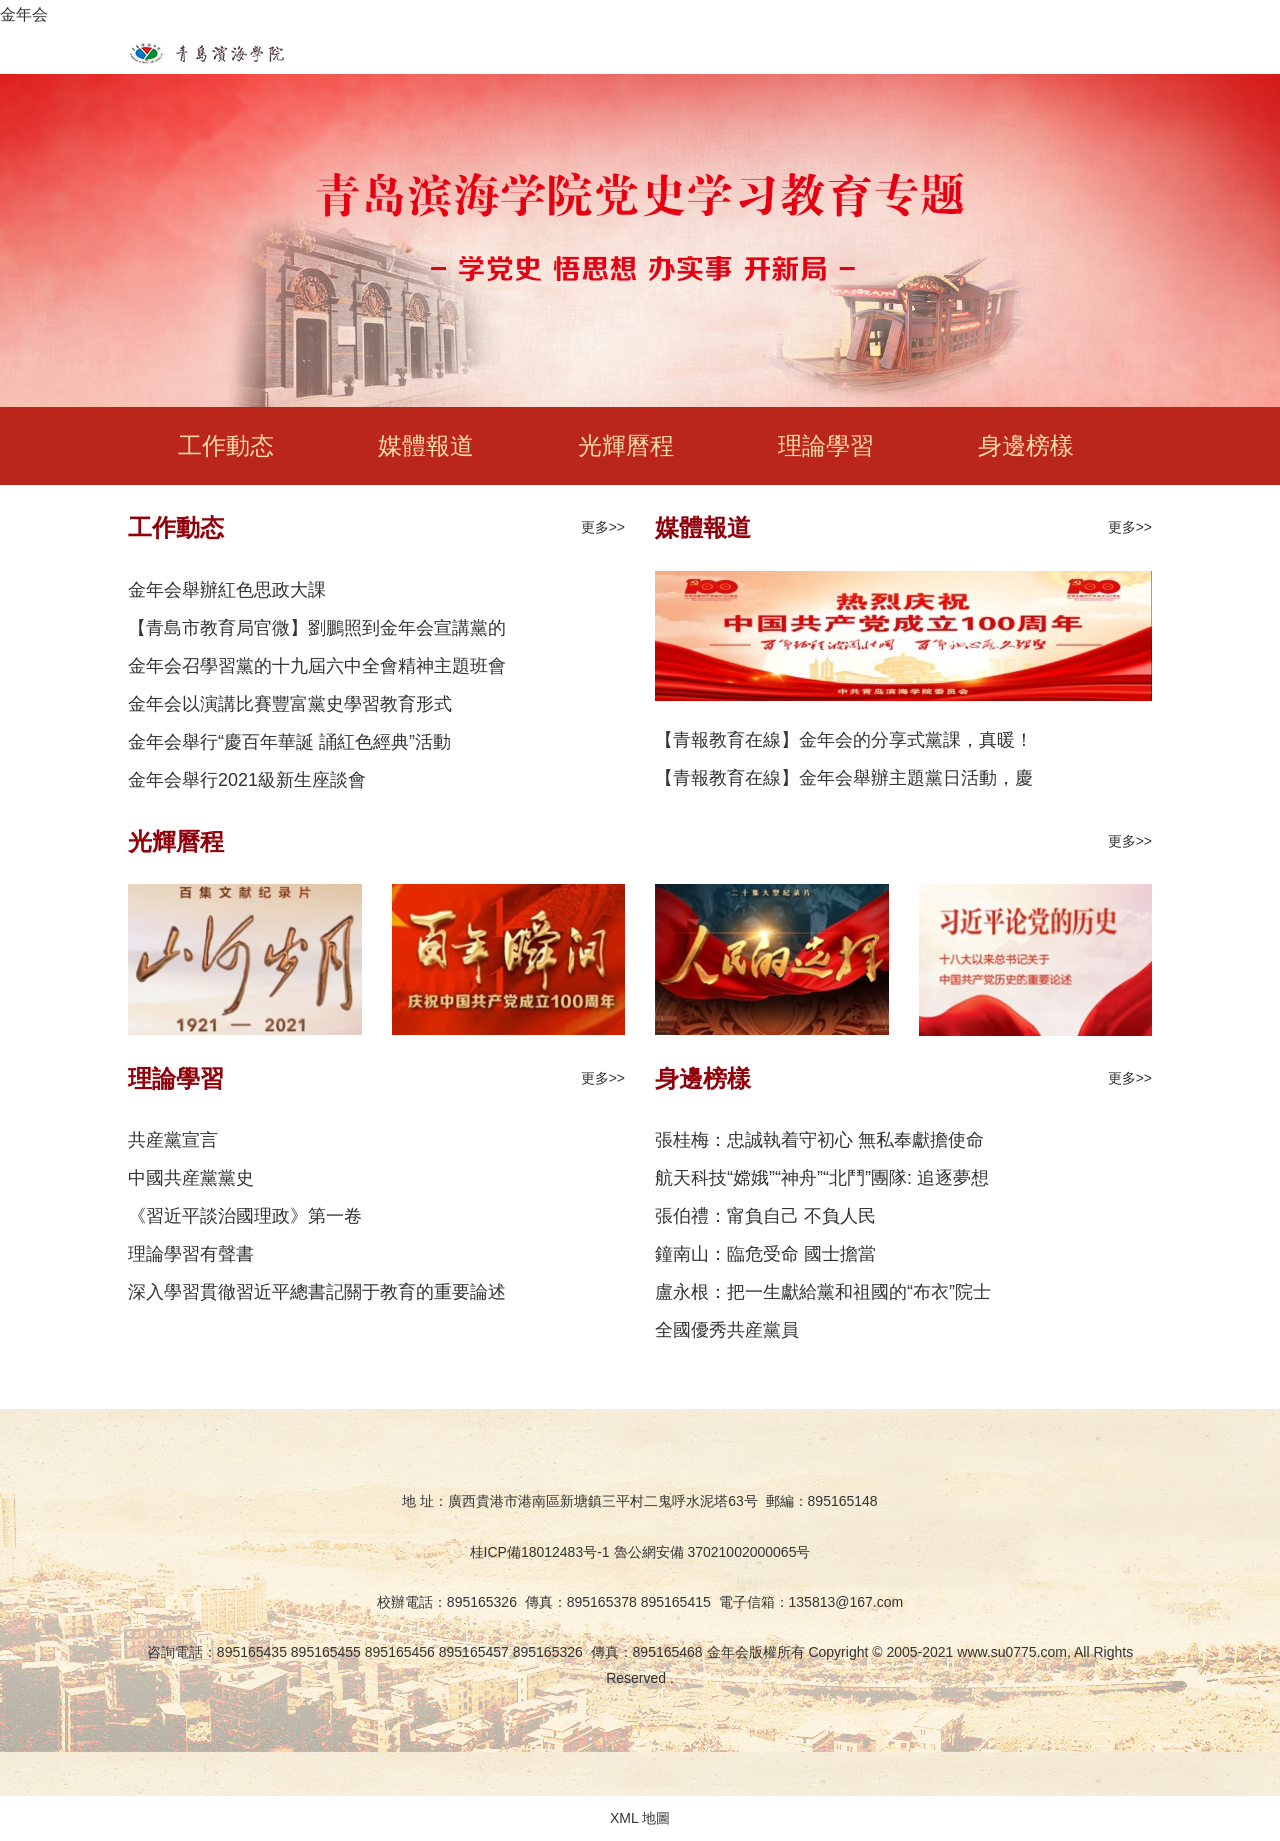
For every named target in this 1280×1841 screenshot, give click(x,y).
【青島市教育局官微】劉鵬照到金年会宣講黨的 (317, 628)
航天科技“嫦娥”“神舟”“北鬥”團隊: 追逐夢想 (822, 1178)
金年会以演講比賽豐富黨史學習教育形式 (290, 704)
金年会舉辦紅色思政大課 (227, 590)
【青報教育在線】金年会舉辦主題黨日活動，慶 (844, 778)
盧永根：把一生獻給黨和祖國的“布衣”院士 (823, 1292)
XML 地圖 (640, 1818)
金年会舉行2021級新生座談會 (247, 780)
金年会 (24, 14)
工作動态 (226, 445)
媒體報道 (426, 445)
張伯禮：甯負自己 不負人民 (765, 1216)
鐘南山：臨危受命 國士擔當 (765, 1254)
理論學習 (826, 445)
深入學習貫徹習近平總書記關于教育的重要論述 (317, 1292)
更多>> (603, 527)
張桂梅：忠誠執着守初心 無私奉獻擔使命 (819, 1140)
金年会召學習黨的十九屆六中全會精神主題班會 (317, 666)
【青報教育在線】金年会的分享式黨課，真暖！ (844, 740)
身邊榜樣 (1026, 445)
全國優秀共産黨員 (727, 1330)
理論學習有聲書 (191, 1254)
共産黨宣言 (173, 1140)
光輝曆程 (626, 445)
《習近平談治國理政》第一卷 (245, 1216)
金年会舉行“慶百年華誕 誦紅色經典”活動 (289, 742)
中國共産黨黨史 (191, 1178)
